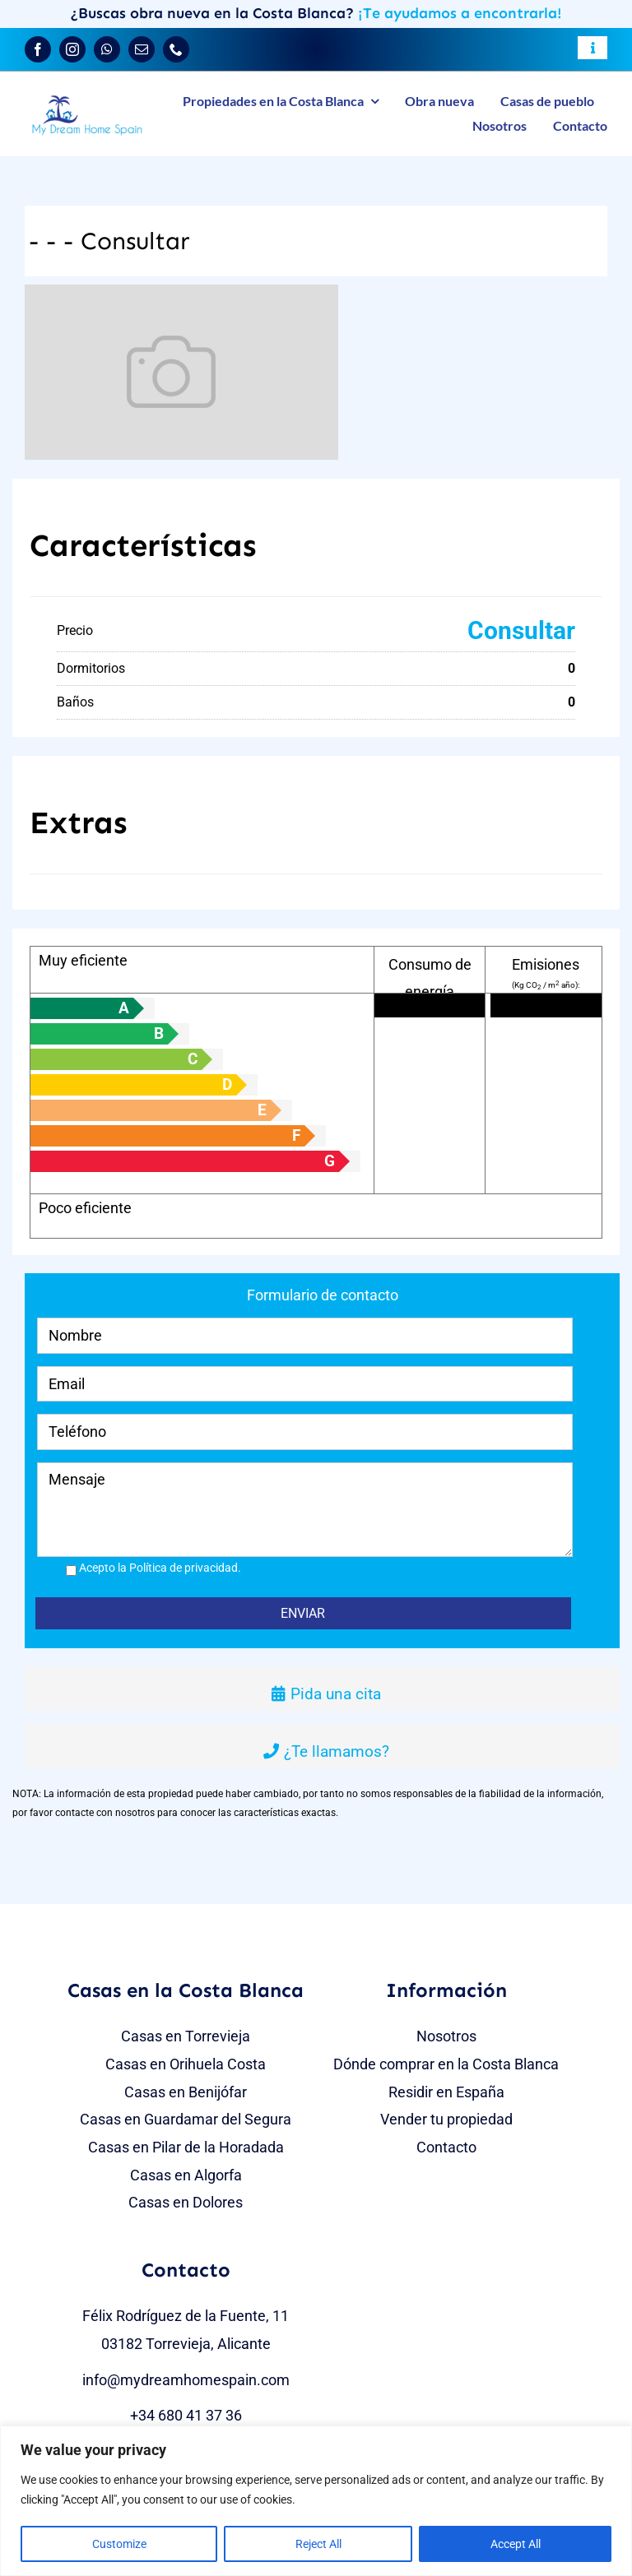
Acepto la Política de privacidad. (160, 1567)
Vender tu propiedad (446, 2119)
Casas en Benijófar (185, 2092)
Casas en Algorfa (186, 2175)
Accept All (515, 2544)
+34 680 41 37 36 (186, 2415)
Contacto (446, 2147)
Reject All (318, 2544)
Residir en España (446, 2092)
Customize (119, 2544)
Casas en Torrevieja (185, 2036)
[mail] (141, 49)
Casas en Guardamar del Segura (185, 2119)
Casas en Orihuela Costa (185, 2064)
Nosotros (446, 2036)
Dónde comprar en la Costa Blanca (446, 2064)
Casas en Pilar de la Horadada (186, 2147)
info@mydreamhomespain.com (186, 2379)
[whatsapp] (107, 49)
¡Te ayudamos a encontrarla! (460, 13)
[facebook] (38, 49)
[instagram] (72, 49)
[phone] (176, 49)
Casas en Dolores (185, 2202)
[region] (316, 2500)
